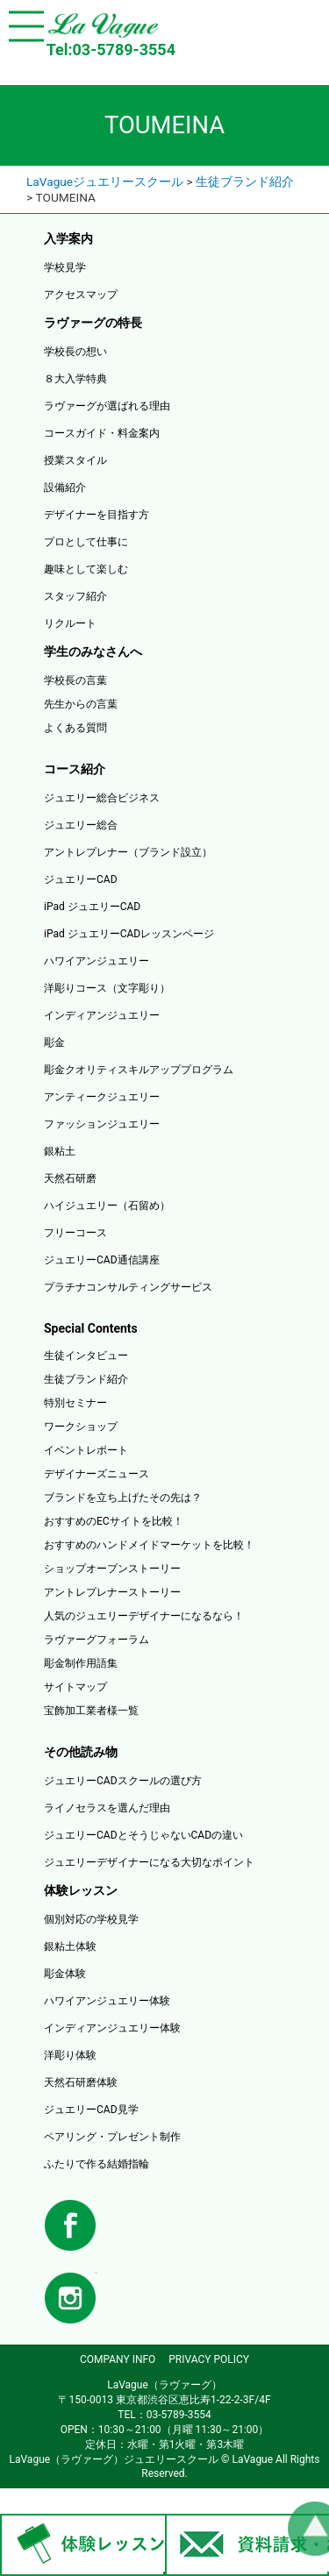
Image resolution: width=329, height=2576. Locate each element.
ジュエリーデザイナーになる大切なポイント (149, 1862)
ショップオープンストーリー (112, 1568)
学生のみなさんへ (93, 651)
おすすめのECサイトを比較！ (113, 1521)
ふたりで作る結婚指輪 (96, 2164)
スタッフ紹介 (75, 596)
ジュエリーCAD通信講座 (102, 1260)
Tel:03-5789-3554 (110, 49)
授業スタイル (75, 460)
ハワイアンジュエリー (96, 961)
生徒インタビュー (86, 1355)
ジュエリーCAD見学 (91, 2109)
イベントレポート (86, 1450)
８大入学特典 (75, 379)
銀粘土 (59, 1151)
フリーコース (75, 1233)
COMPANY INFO (117, 2359)
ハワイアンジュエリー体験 (107, 2001)
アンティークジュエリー (102, 1097)
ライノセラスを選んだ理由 (107, 1808)
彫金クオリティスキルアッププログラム (138, 1070)
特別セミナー (75, 1403)
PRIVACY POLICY (208, 2359)
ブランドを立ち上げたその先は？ (123, 1497)
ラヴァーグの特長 (93, 323)
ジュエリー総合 (81, 825)
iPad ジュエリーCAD (92, 906)
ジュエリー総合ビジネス (102, 798)
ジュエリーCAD (81, 879)
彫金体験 (65, 1974)
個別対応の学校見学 (91, 1919)
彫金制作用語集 (81, 1663)
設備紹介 (65, 487)
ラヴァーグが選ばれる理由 (107, 406)
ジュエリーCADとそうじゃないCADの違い (143, 1835)
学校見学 (65, 267)
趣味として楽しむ (86, 569)
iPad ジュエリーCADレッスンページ (129, 934)
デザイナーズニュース (96, 1474)
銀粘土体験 (70, 1946)
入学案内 (68, 238)
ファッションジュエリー (102, 1124)
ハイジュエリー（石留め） (107, 1205)
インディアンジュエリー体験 (112, 2028)
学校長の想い (75, 351)
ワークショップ (81, 1426)
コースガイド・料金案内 (102, 433)
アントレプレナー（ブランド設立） (128, 852)
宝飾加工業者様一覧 (91, 1710)
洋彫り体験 (70, 2055)
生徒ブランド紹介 (245, 181)
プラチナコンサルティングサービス (128, 1287)
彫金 (54, 1042)
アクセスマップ (81, 294)
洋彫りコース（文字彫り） (107, 988)
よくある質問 (75, 728)
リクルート (70, 623)
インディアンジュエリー (102, 1015)
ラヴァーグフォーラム (96, 1639)
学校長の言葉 (75, 680)
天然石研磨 (70, 1178)
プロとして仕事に (86, 542)
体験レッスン (81, 1890)
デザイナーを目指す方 (96, 515)
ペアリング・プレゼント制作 (112, 2137)
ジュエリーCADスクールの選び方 (123, 1781)
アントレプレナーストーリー (112, 1592)
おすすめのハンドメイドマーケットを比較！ (149, 1545)
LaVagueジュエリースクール (104, 181)
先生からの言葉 (81, 704)
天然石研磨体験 (81, 2082)
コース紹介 (74, 769)
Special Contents (91, 1328)
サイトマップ (75, 1687)
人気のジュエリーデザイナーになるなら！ (144, 1616)
